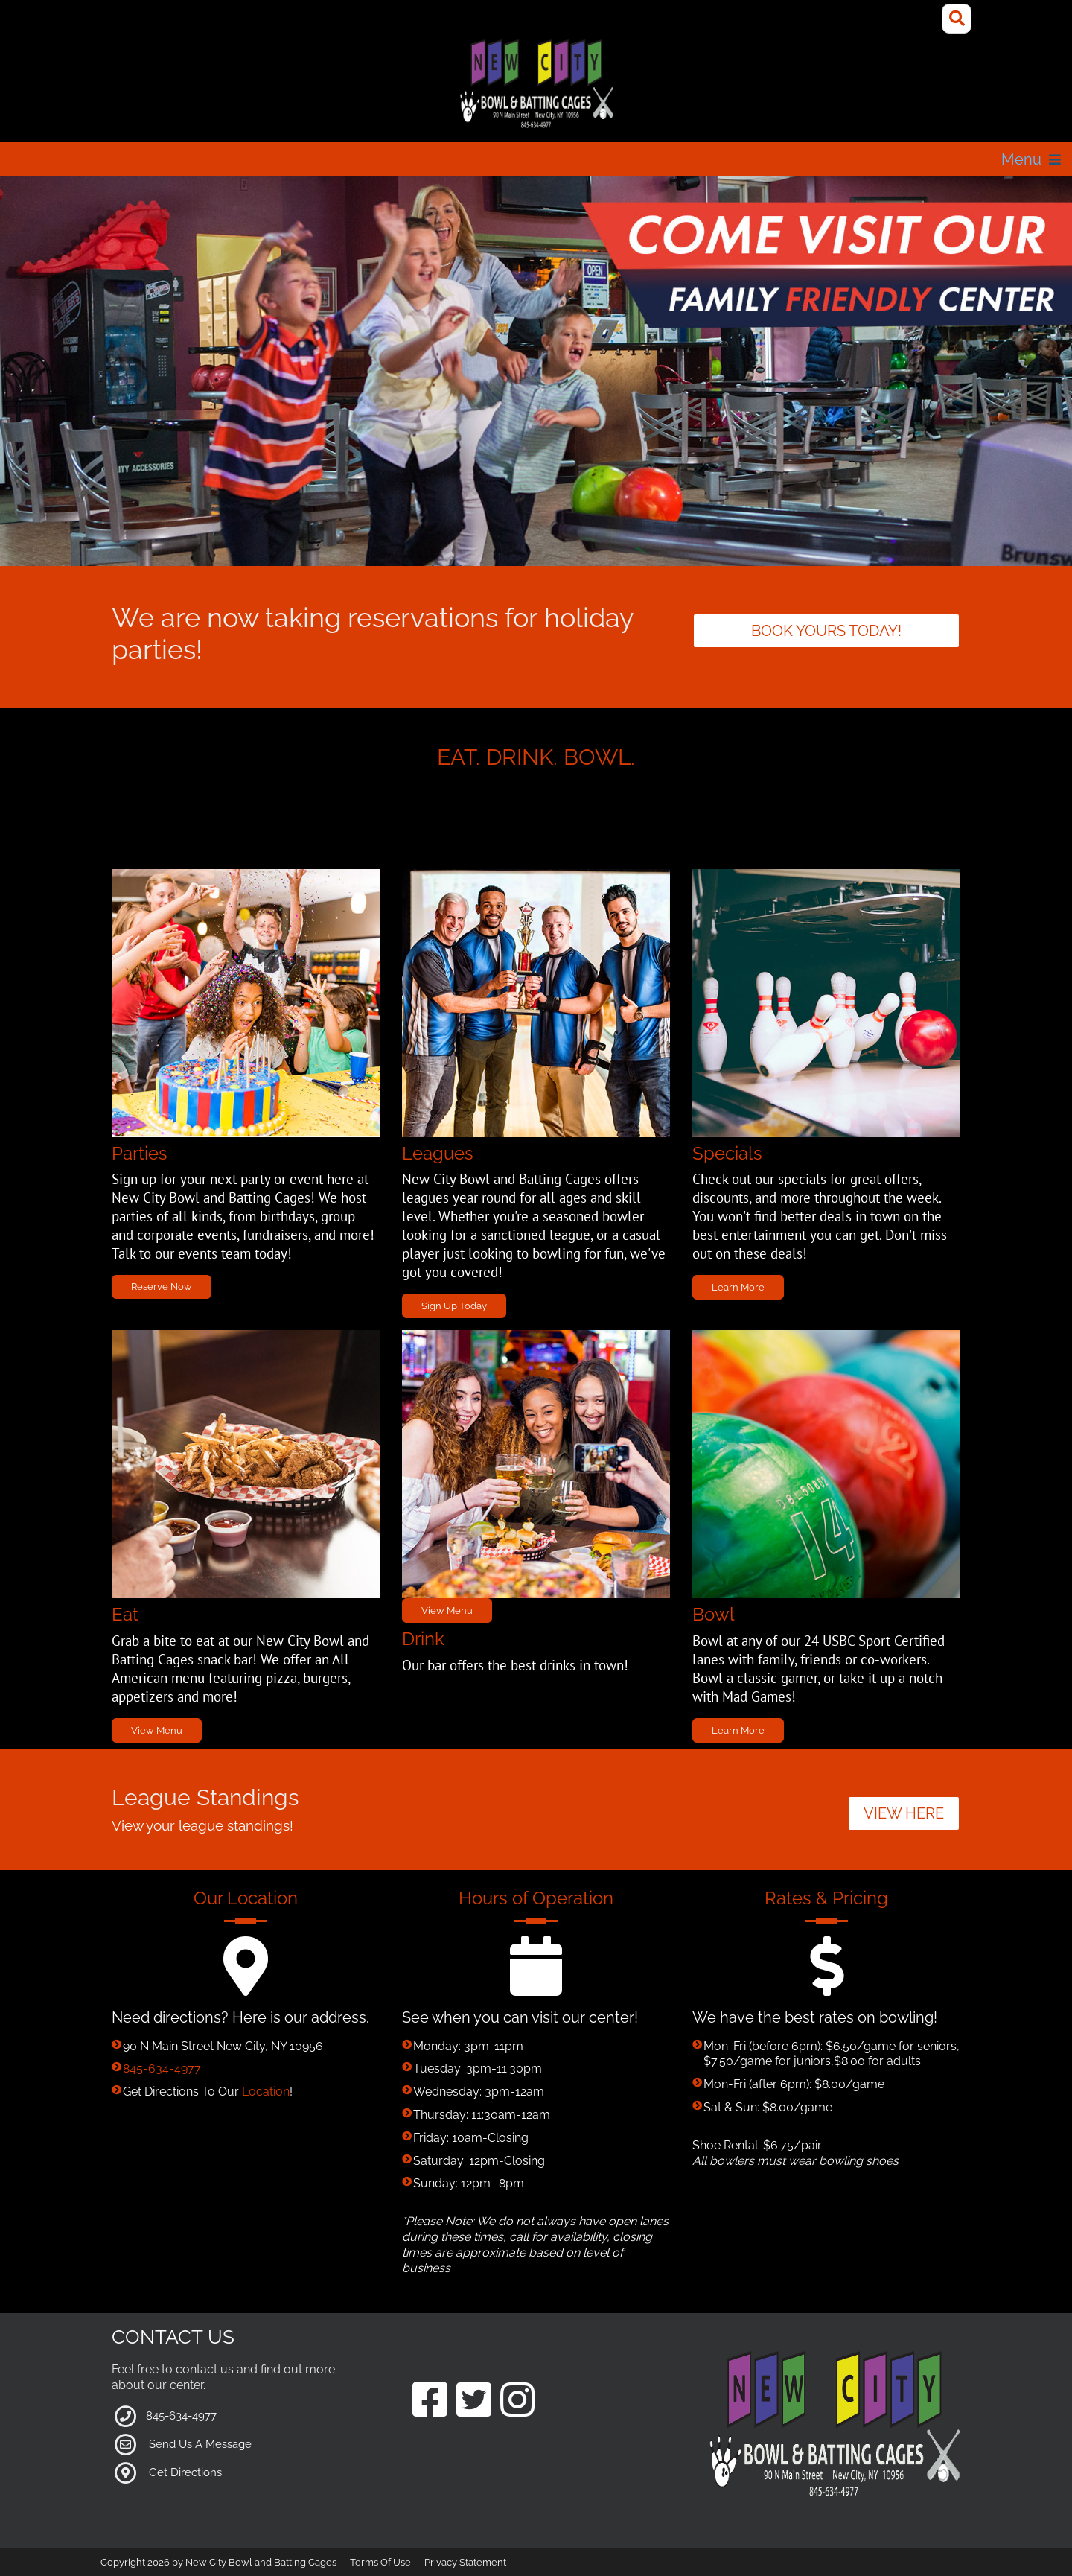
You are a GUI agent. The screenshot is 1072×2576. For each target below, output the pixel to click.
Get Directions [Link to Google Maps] (185, 2472)
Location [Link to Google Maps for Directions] (266, 2091)
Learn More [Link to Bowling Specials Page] (738, 1730)
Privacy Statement (465, 2562)
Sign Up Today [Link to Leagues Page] (454, 1305)
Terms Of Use (380, 2562)
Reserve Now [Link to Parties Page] (161, 1286)
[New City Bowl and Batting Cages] (536, 84)
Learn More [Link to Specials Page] (738, 1287)
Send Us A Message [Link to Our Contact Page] (200, 2444)
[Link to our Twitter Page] (473, 2401)
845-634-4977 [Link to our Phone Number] (162, 2068)
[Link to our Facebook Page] (429, 2401)
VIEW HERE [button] (904, 1813)
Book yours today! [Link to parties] (826, 631)
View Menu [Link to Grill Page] (156, 1730)
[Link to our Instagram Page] (517, 2401)
